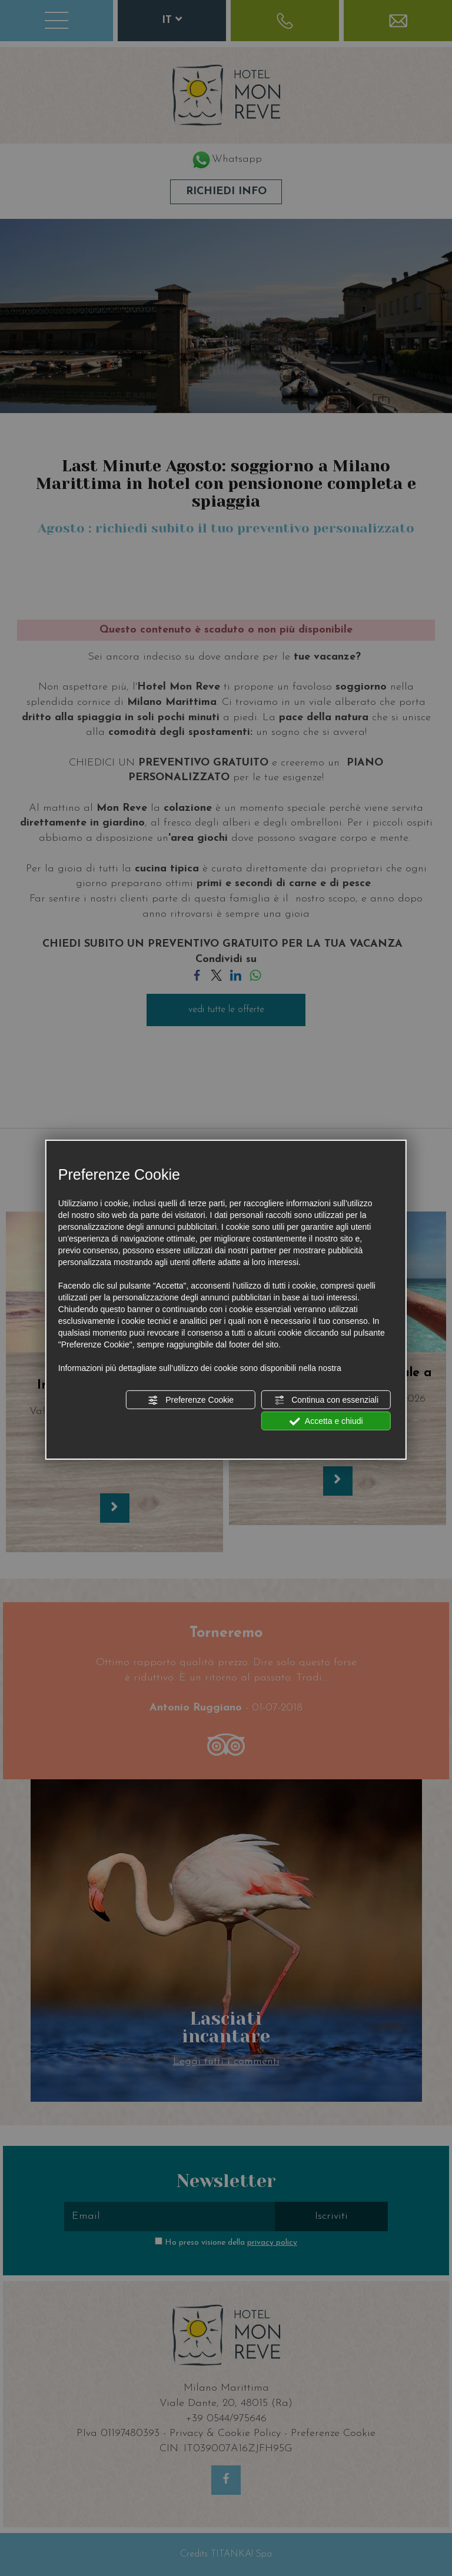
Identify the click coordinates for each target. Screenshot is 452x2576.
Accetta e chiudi (326, 1421)
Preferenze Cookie (191, 1400)
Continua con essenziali (326, 1400)
